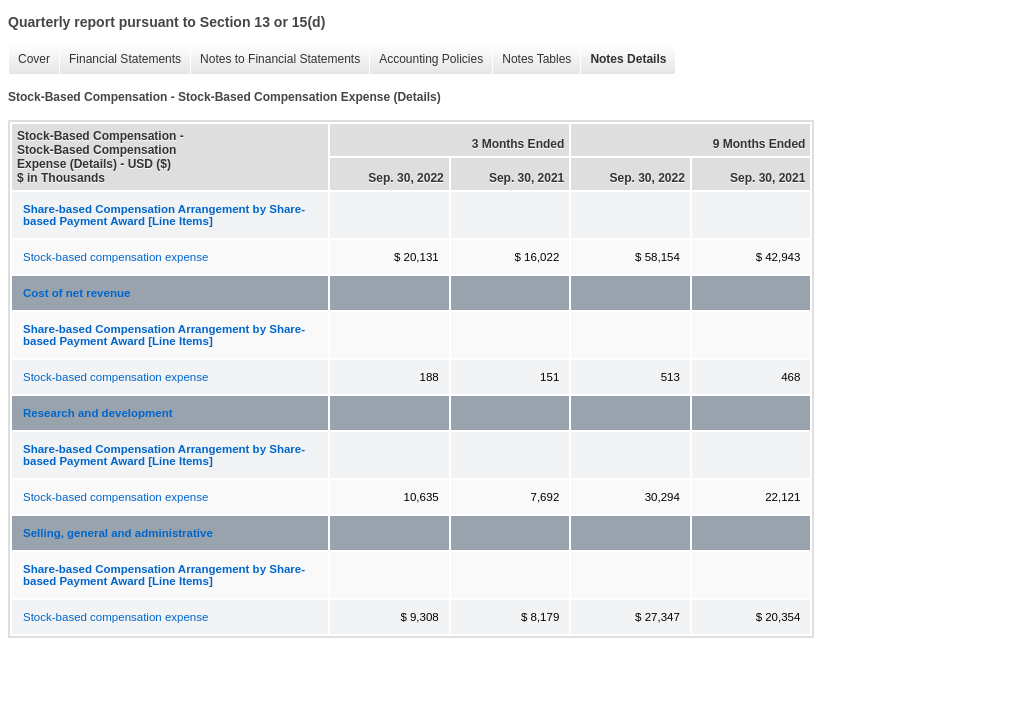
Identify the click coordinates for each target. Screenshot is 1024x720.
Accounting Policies (426, 59)
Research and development (98, 413)
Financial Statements (120, 59)
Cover (29, 59)
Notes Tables (531, 59)
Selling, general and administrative (118, 533)
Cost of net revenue (76, 293)
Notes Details (623, 59)
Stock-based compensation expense (115, 257)
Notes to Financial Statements (275, 59)
